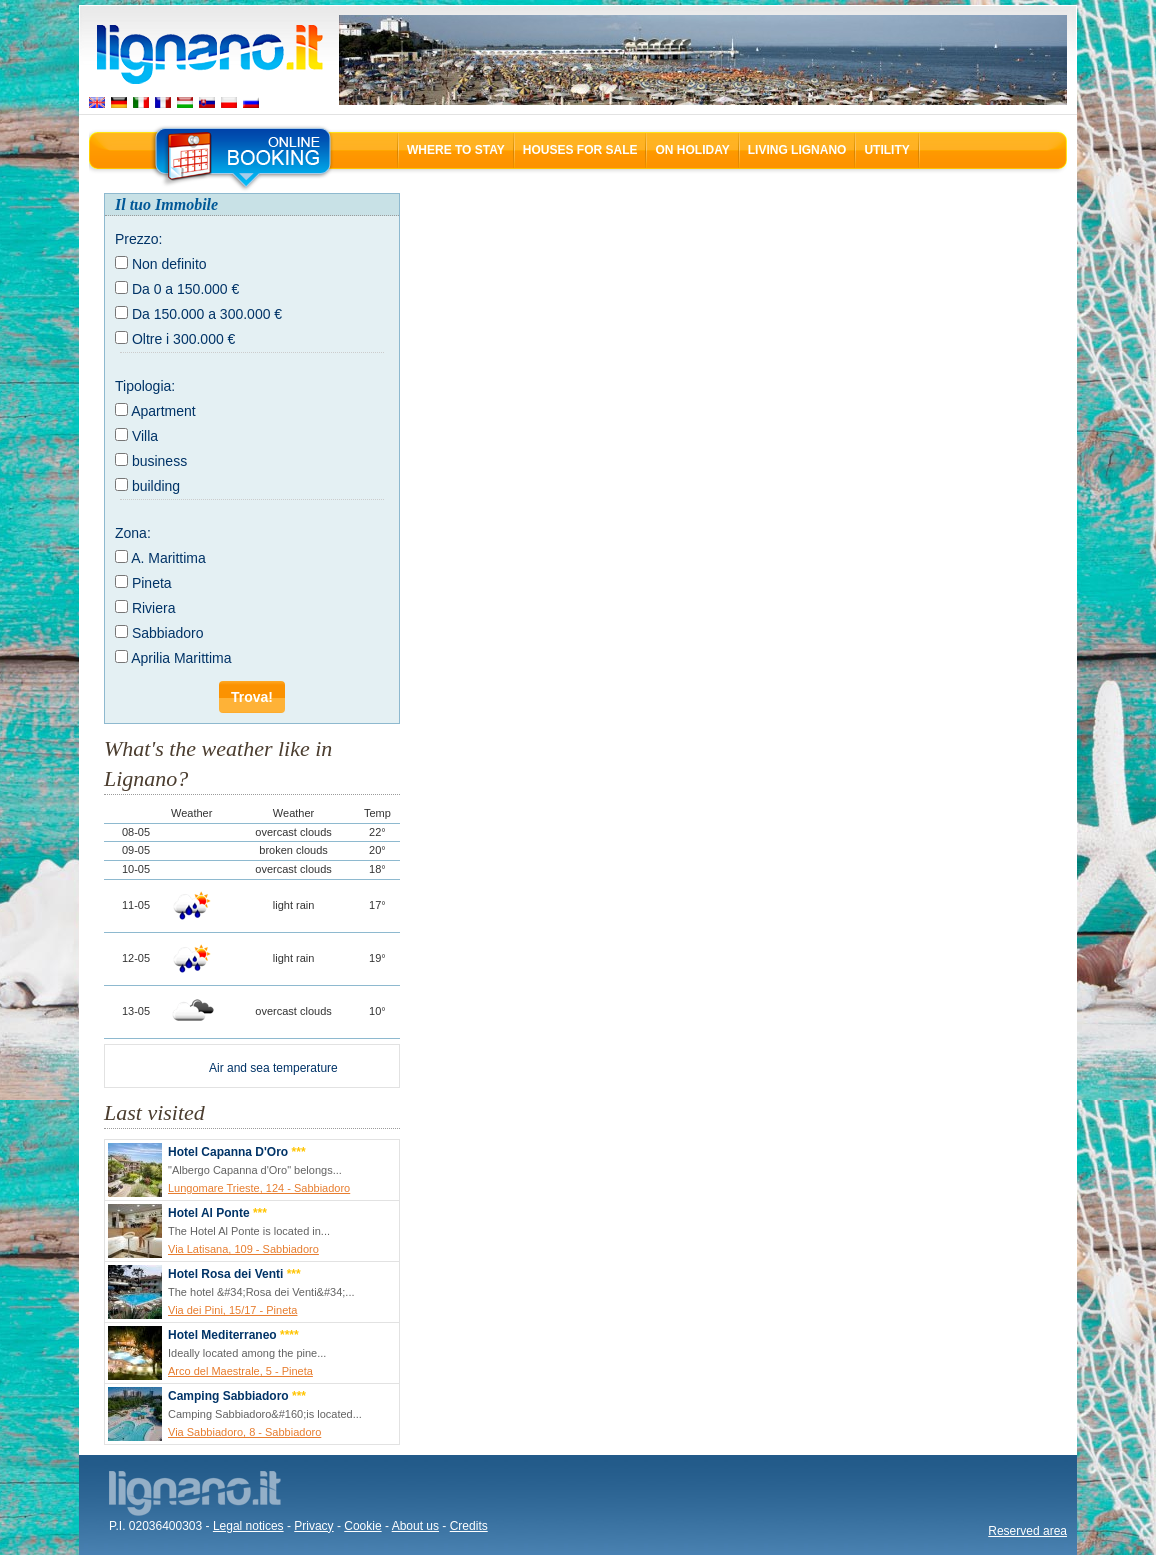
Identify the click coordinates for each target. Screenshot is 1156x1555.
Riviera (154, 608)
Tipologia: (145, 386)
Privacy (313, 1526)
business (159, 461)
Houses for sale (580, 150)
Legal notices (248, 1526)
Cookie (362, 1526)
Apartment (163, 411)
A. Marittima (168, 558)
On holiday (692, 150)
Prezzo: (138, 239)
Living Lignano (797, 150)
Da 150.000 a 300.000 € (207, 314)
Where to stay (456, 150)
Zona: (133, 533)
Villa (145, 436)
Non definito (169, 264)
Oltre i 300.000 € (184, 339)
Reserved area (1027, 1531)
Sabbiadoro (168, 633)
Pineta (152, 583)
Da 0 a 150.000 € (185, 289)
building (156, 486)
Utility (886, 150)
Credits (469, 1526)
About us (415, 1526)
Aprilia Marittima (181, 658)
